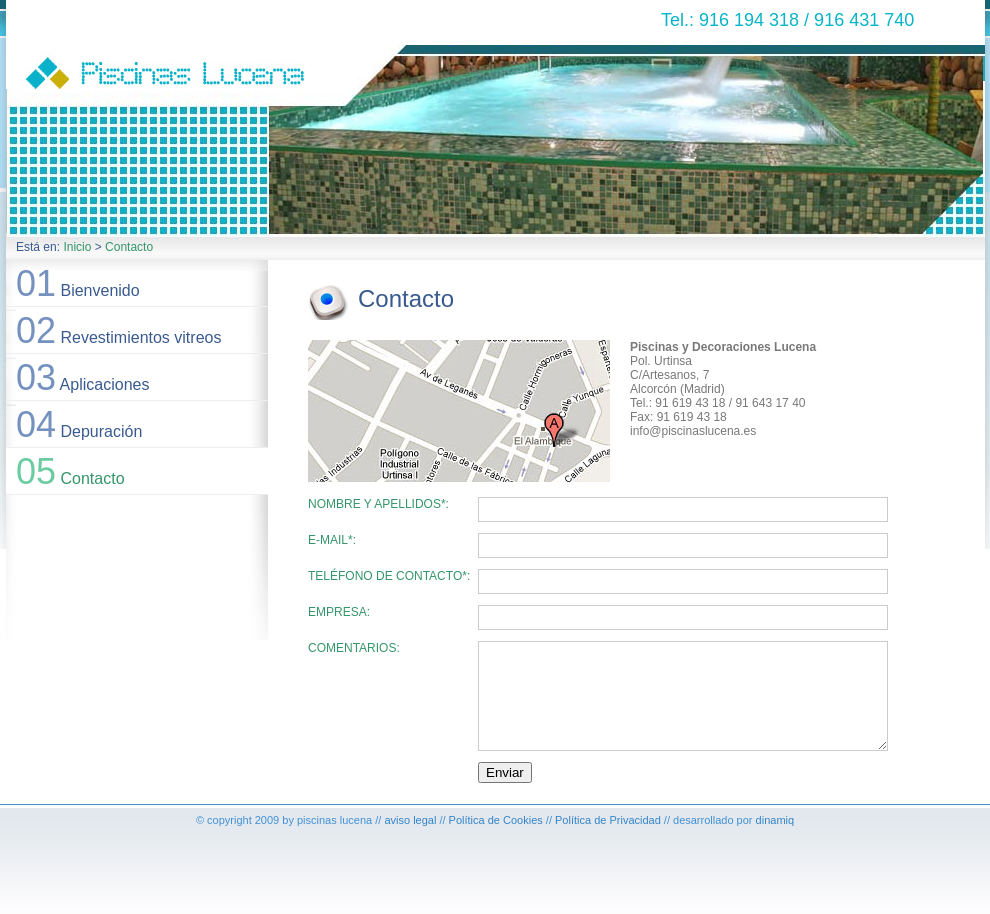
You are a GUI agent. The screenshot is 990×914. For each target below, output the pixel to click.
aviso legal (410, 820)
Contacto (129, 247)
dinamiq (775, 820)
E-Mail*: (332, 540)
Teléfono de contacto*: (389, 576)
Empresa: (339, 612)
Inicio (77, 247)
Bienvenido (78, 283)
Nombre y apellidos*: (378, 504)
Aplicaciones (82, 377)
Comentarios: (354, 648)
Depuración (79, 424)
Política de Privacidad (608, 820)
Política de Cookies (496, 820)
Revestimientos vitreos (118, 330)
